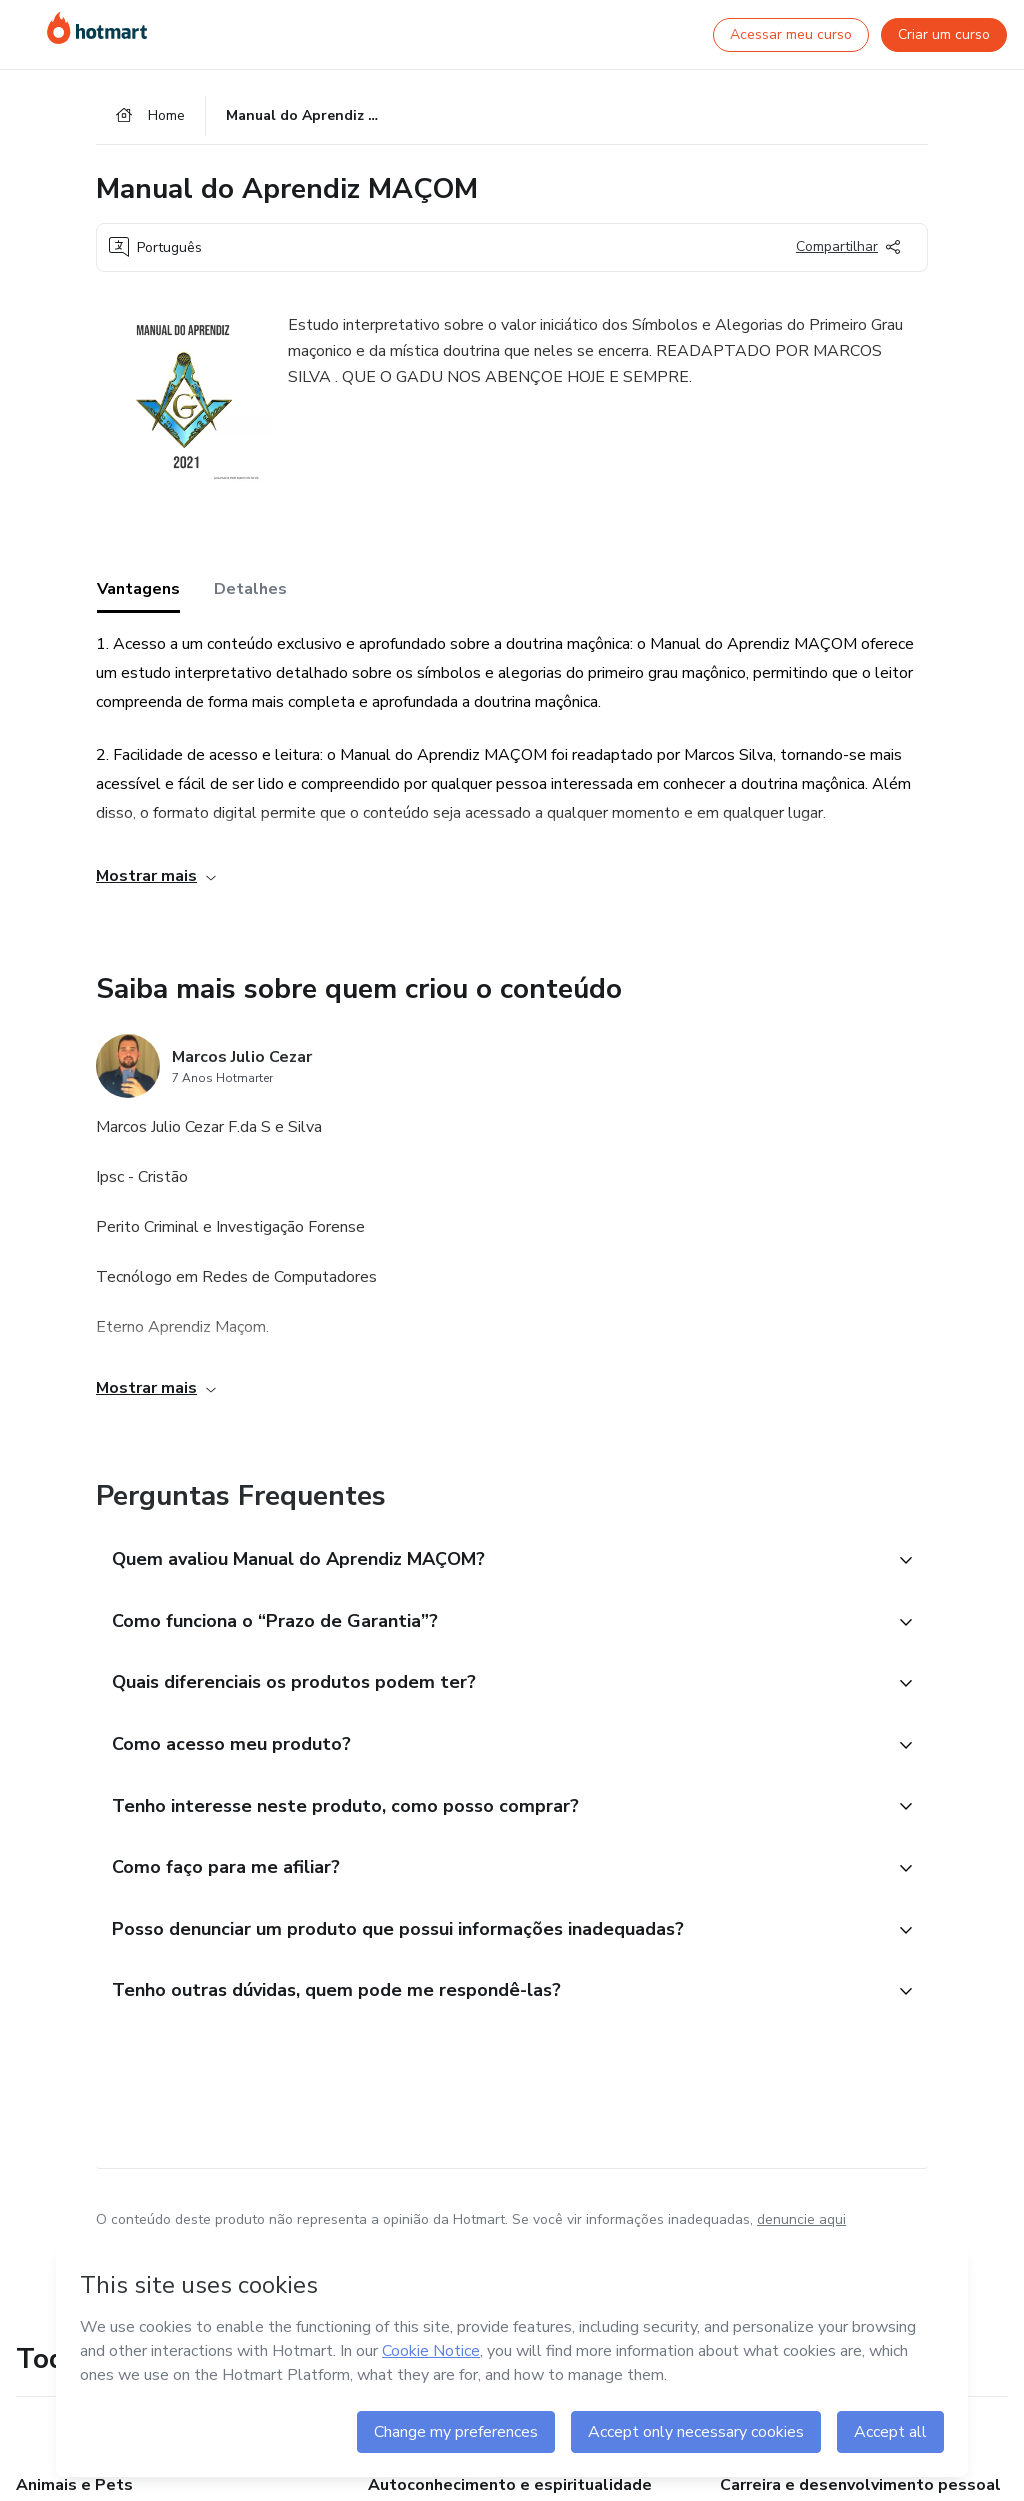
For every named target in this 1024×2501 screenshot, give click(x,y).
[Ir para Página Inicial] (97, 28)
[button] (490, 1561)
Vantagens (138, 589)
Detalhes (250, 589)
